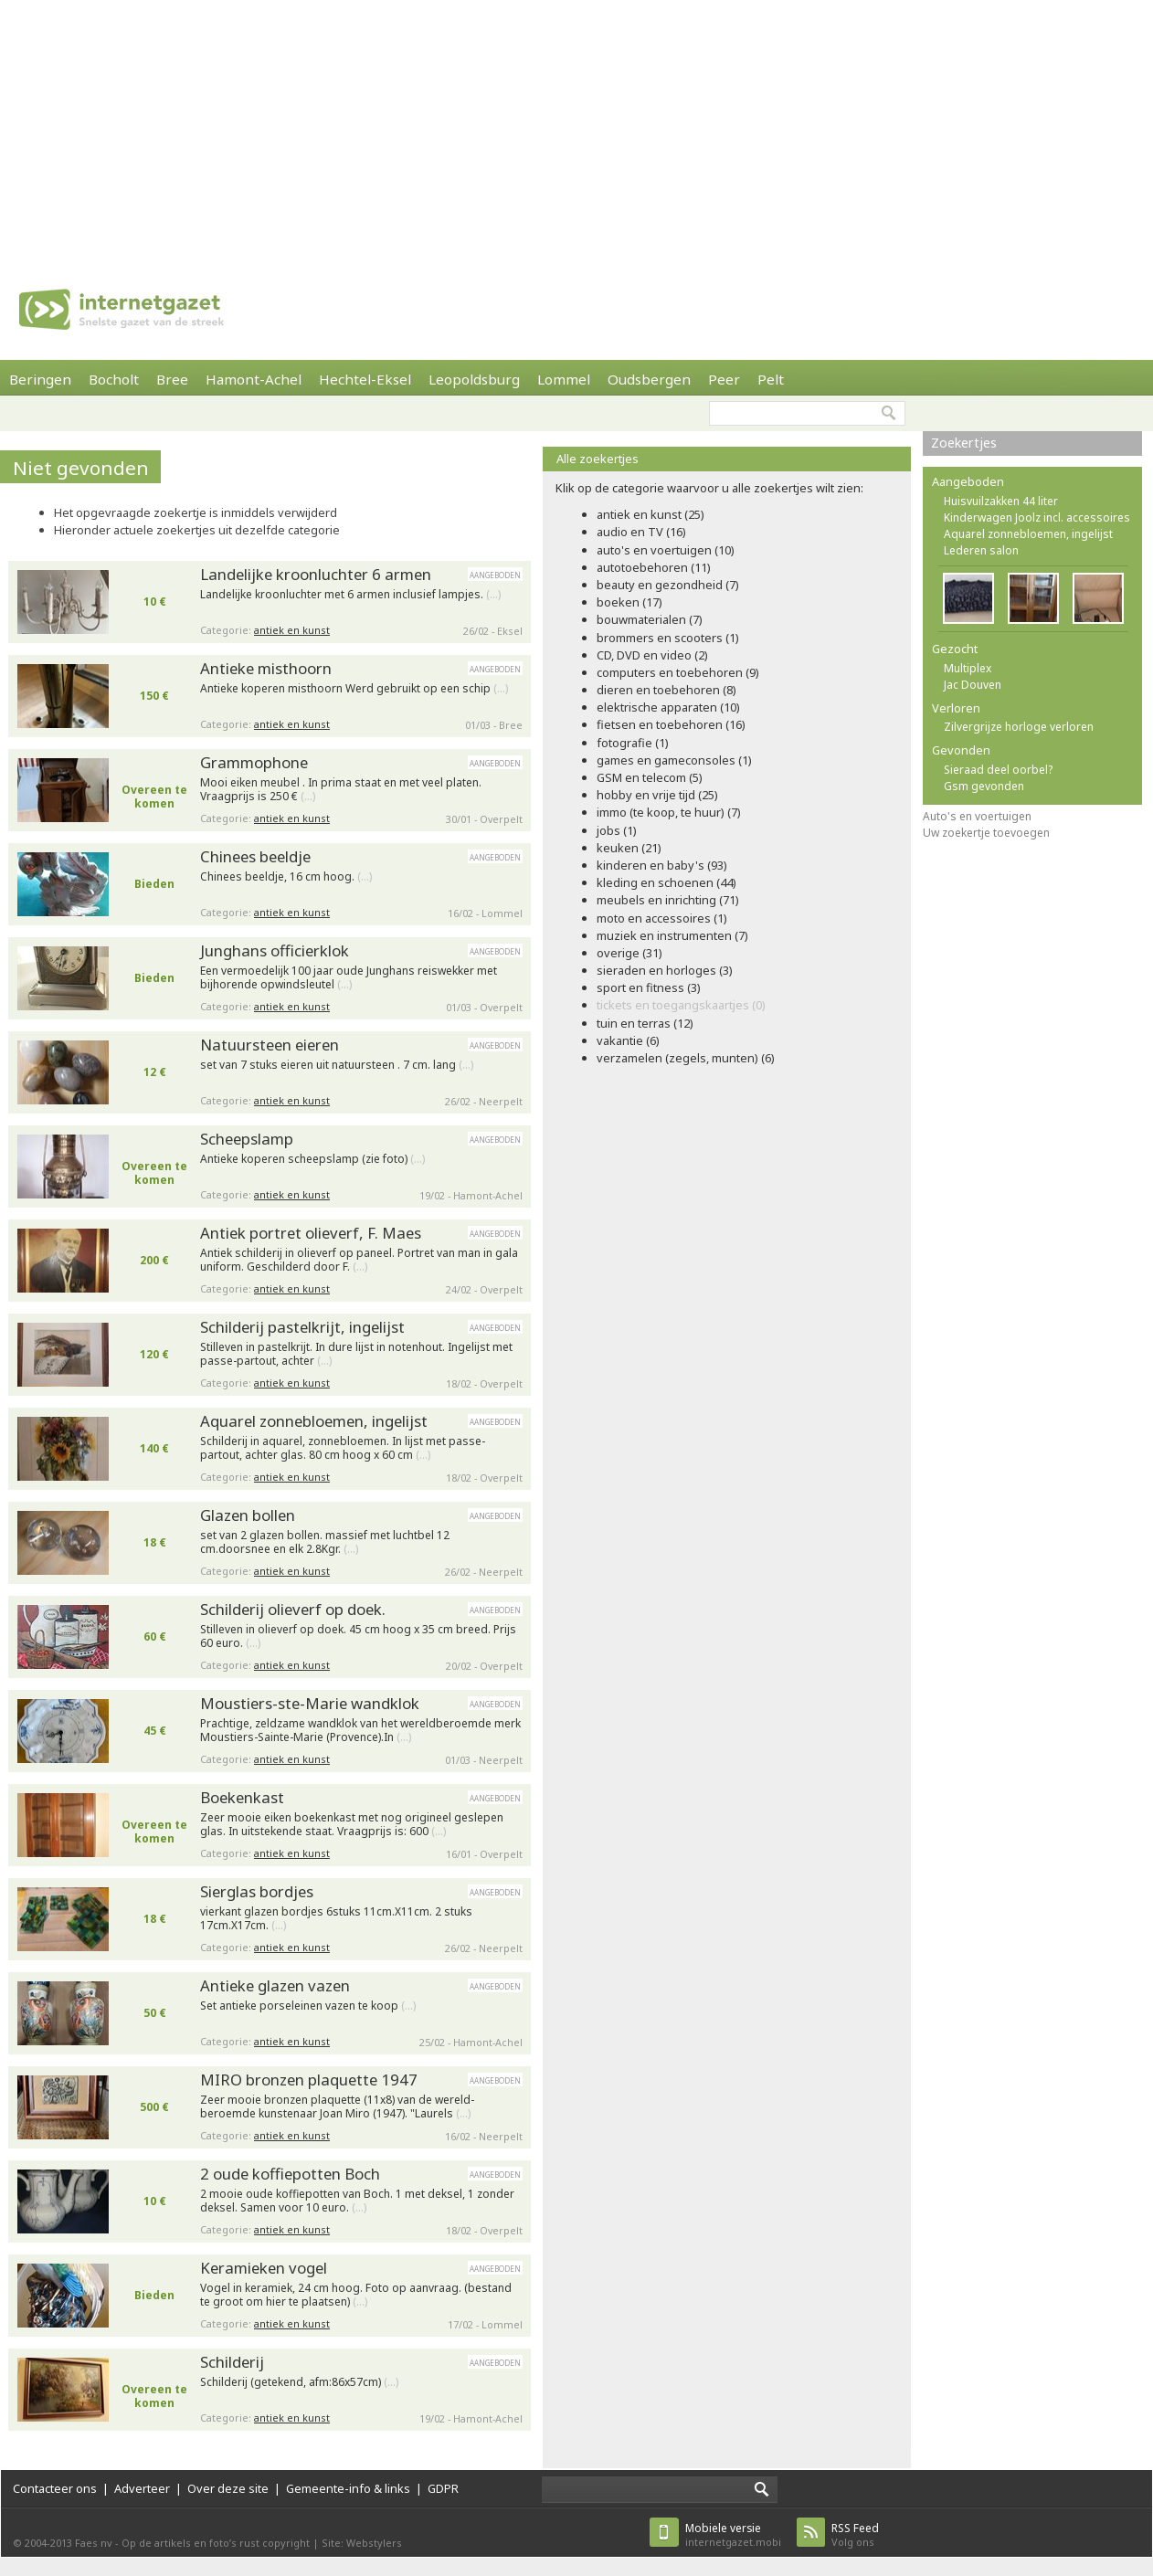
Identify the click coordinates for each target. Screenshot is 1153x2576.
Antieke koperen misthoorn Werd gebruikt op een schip (354, 688)
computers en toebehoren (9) (678, 672)
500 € (154, 2107)
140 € (154, 1448)
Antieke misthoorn (266, 668)
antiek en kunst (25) (650, 514)
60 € (154, 1636)
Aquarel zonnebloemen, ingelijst (314, 1420)
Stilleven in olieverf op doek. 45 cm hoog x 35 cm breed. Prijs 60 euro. (358, 1636)
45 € (154, 1730)
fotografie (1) (633, 742)
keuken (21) (629, 847)
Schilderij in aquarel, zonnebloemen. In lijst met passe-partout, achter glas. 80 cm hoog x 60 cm (342, 1448)
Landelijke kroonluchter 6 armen (315, 574)
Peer (724, 379)
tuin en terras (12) (645, 1023)
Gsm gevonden (984, 786)
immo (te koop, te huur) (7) (669, 812)
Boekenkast (242, 1797)
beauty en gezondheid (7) (668, 584)
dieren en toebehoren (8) (666, 689)
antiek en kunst (292, 630)
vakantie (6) (628, 1040)
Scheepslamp (246, 1138)
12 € (154, 1072)
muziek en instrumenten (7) (672, 935)
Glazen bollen (247, 1515)
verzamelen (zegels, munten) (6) (686, 1058)
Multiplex (967, 668)
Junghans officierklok (274, 950)
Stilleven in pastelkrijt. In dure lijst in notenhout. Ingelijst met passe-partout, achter (356, 1354)
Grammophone (254, 762)
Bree (172, 379)
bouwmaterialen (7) (650, 619)
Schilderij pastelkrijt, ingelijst (302, 1326)
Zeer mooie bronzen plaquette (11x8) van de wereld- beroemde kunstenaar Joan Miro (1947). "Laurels (337, 2107)
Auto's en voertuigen (977, 816)
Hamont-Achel (253, 379)
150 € (154, 695)
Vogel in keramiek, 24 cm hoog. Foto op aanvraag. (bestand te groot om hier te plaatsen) (356, 2295)
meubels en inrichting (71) (668, 900)
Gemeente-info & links (348, 2488)
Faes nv (93, 2543)
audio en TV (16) (641, 531)
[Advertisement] (534, 128)
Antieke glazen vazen (275, 1985)
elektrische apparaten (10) (668, 707)
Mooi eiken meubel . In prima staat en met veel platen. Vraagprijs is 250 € (340, 790)
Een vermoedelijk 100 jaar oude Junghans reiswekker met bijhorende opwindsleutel (348, 978)
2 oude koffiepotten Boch (290, 2173)
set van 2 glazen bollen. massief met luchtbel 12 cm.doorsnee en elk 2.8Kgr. (325, 1542)
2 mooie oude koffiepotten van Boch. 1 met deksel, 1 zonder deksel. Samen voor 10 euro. (357, 2201)
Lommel (563, 379)
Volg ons (855, 2534)
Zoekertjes (964, 442)
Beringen (40, 379)
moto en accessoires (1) (662, 918)
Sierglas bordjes (256, 1891)
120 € (154, 1354)
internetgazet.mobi (733, 2534)
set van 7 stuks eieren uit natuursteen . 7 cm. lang (336, 1065)
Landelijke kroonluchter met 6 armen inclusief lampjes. (350, 594)
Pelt (770, 379)
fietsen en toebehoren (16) (671, 724)
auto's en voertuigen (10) (666, 550)
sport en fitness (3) (649, 987)
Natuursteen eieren (269, 1044)
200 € (154, 1260)
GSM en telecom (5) (650, 777)
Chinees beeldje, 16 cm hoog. (286, 877)
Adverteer (142, 2488)
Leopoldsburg (474, 379)
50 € (154, 2013)
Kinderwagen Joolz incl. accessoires (1037, 517)
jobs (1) (617, 830)
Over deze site (228, 2488)
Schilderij (232, 2361)
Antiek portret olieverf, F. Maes (310, 1232)
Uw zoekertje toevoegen (986, 832)
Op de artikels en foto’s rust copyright (216, 2543)
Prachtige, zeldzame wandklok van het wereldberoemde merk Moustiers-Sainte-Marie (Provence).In (360, 1730)
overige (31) (629, 953)
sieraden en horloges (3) (665, 970)
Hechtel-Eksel (365, 379)
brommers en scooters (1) (668, 637)
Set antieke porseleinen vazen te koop (308, 2006)
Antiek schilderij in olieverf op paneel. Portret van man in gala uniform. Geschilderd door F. (359, 1260)
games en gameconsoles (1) (674, 760)
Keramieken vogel (263, 2267)
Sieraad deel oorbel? (998, 769)
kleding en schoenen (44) (666, 882)
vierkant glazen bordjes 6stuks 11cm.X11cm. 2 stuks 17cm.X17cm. (336, 1919)
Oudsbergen (649, 379)
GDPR (443, 2488)
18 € (154, 1542)
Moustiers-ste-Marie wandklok (309, 1703)
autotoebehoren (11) (654, 567)
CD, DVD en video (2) (652, 655)
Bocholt (114, 379)
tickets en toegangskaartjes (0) (681, 1005)
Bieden (154, 884)
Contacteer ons (55, 2488)
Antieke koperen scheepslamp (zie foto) (312, 1159)
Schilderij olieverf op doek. (293, 1609)
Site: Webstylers (362, 2543)
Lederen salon (981, 550)
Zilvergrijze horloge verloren (1019, 726)
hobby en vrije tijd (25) (657, 795)
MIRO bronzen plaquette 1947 (309, 2079)
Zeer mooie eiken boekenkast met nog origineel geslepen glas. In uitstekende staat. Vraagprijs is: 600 (351, 1825)
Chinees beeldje (255, 856)
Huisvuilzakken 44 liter (1001, 501)
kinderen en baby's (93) (662, 865)
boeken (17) (629, 602)
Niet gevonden (81, 467)
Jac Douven (972, 684)
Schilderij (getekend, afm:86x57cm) (299, 2382)
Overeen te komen (154, 796)
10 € (154, 601)
